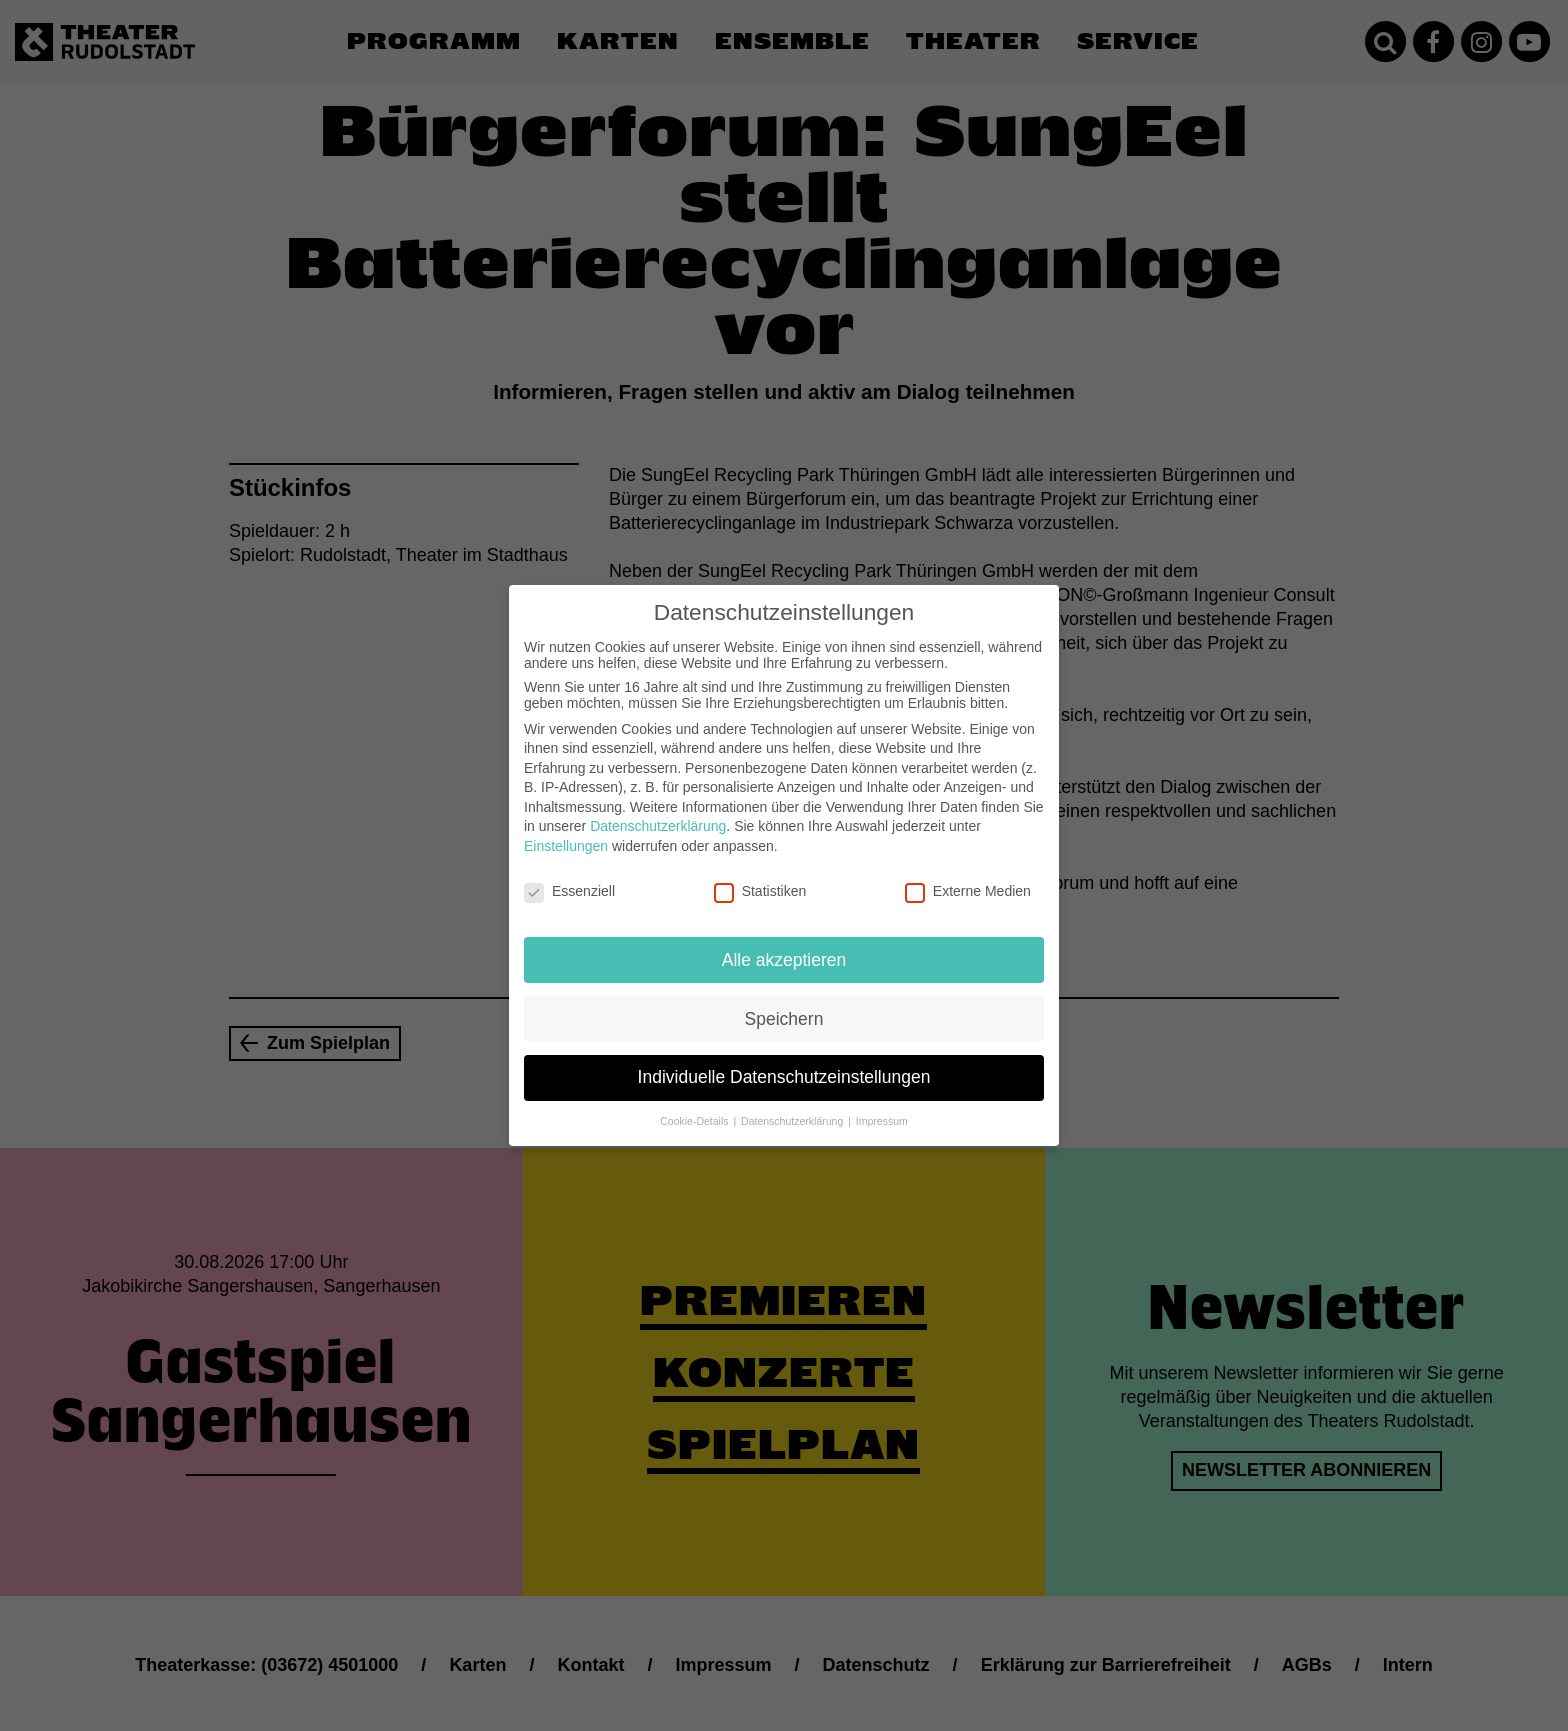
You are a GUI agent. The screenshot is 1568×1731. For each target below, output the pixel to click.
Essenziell (569, 877)
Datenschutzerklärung (658, 813)
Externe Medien (968, 877)
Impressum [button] (882, 1108)
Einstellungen (566, 832)
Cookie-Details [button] (695, 1108)
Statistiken (760, 877)
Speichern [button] (784, 1005)
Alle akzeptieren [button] (784, 946)
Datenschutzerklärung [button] (793, 1108)
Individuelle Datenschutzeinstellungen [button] (784, 1064)
